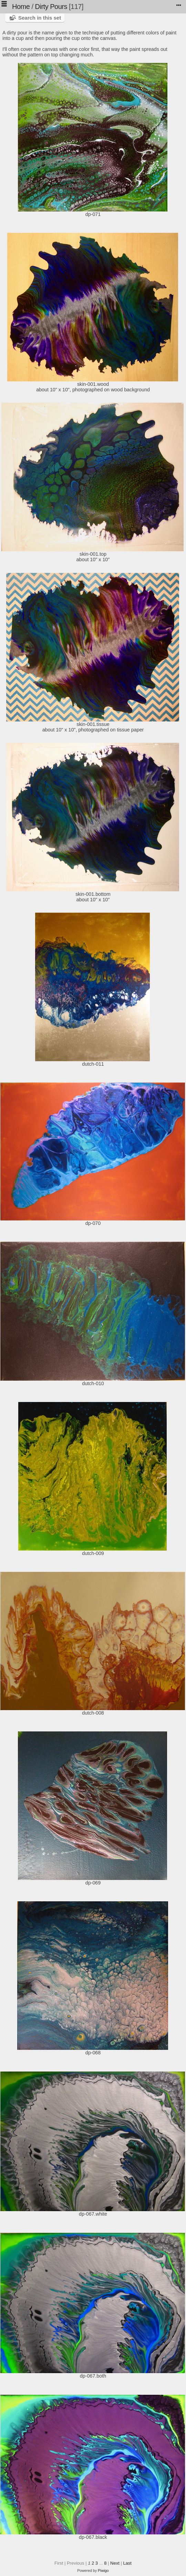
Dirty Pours (51, 6)
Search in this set (39, 18)
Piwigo (103, 2570)
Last (127, 2563)
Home (21, 6)
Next (115, 2563)
